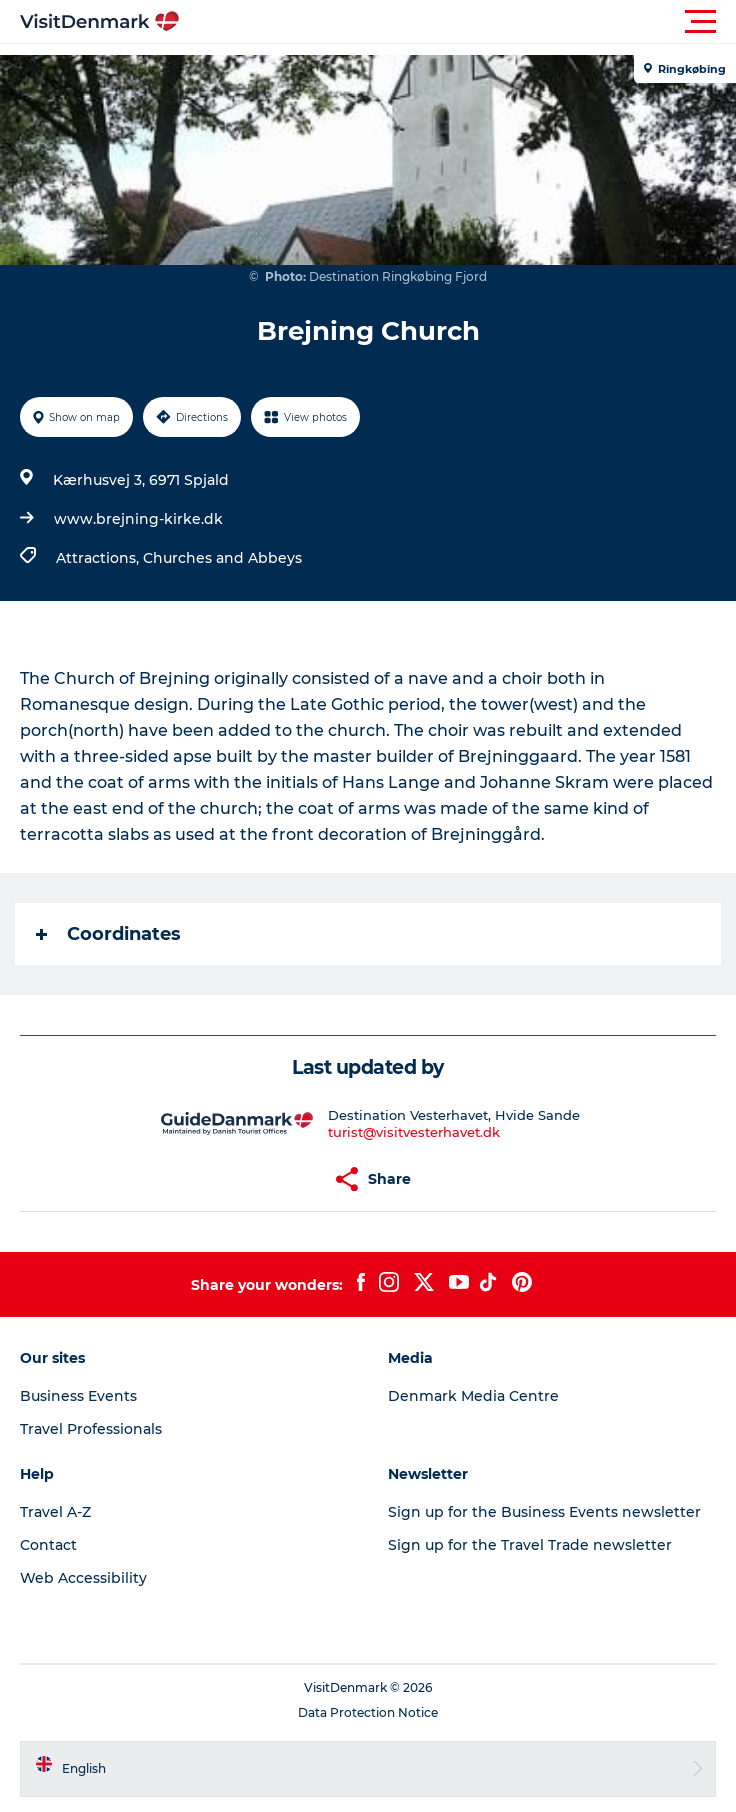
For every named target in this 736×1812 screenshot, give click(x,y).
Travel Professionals (91, 1429)
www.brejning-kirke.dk (138, 519)
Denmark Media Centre (473, 1396)
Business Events (78, 1396)
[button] (458, 22)
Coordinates (108, 934)
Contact (48, 1545)
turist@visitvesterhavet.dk (414, 1132)
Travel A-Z (55, 1512)
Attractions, (99, 558)
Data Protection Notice (368, 1712)
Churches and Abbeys (222, 558)
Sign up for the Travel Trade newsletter (530, 1545)
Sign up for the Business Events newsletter (544, 1512)
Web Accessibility (83, 1578)
